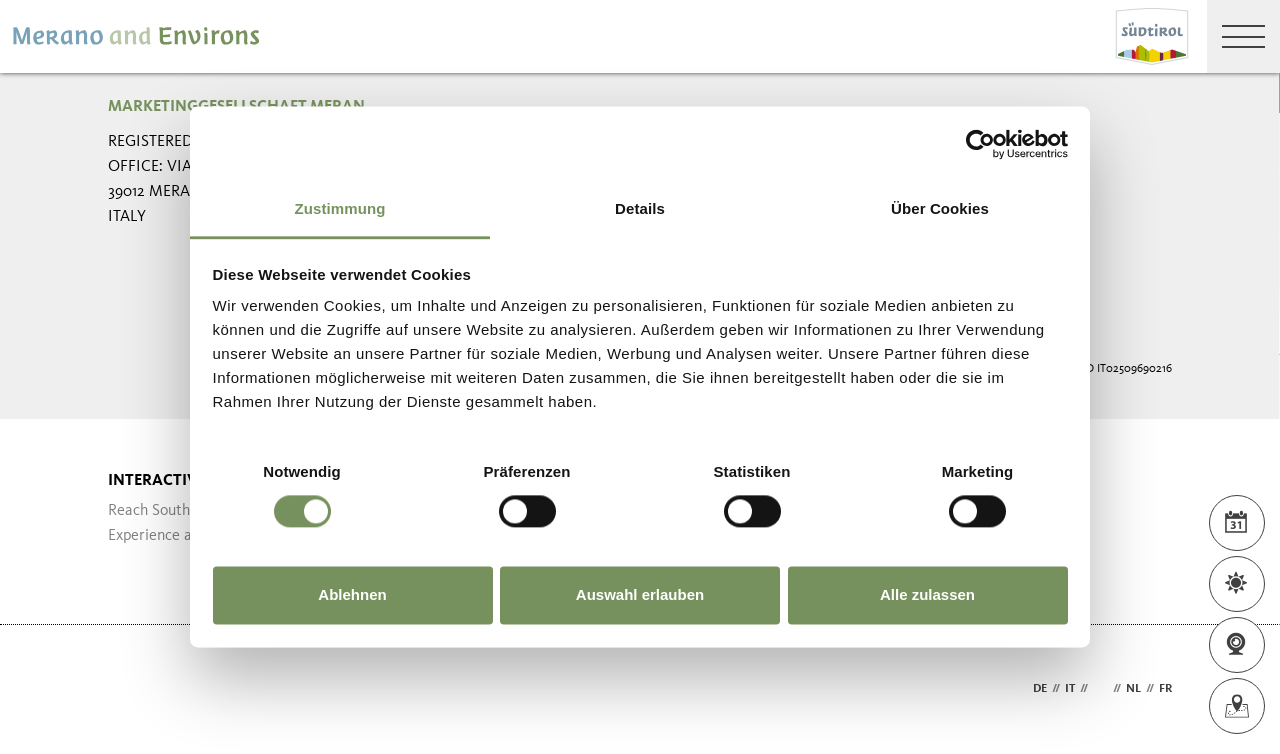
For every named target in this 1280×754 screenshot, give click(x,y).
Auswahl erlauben (640, 594)
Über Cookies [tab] (940, 208)
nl (1133, 689)
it (1070, 689)
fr (1165, 689)
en (1100, 689)
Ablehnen (352, 594)
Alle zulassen (927, 594)
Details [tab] (640, 208)
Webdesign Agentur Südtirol (132, 689)
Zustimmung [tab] (340, 208)
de (1040, 689)
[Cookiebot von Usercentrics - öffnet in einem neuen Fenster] (980, 144)
